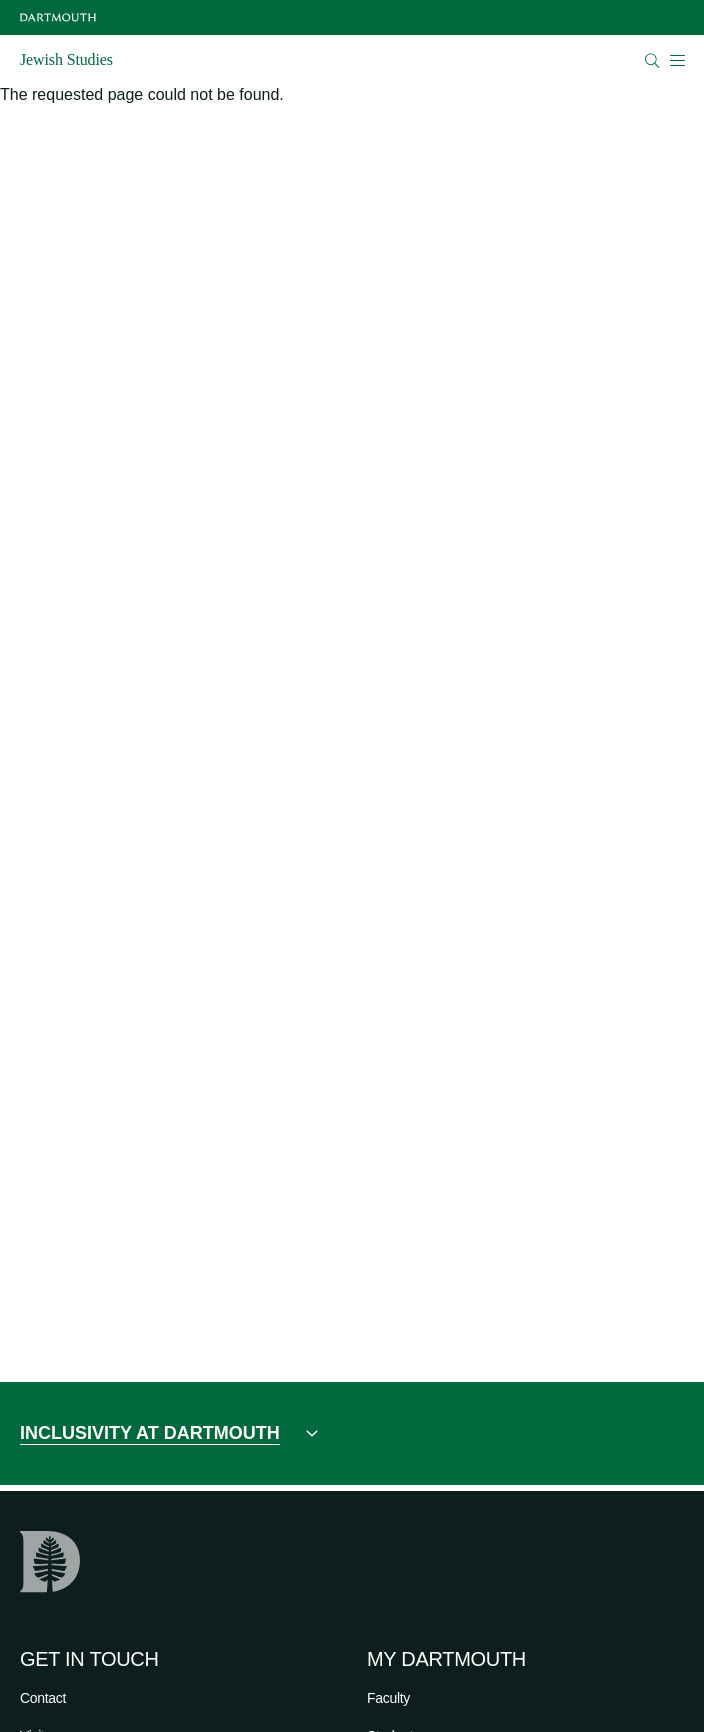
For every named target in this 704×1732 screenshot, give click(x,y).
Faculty (388, 1698)
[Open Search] (652, 60)
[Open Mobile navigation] (677, 60)
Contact (43, 1698)
